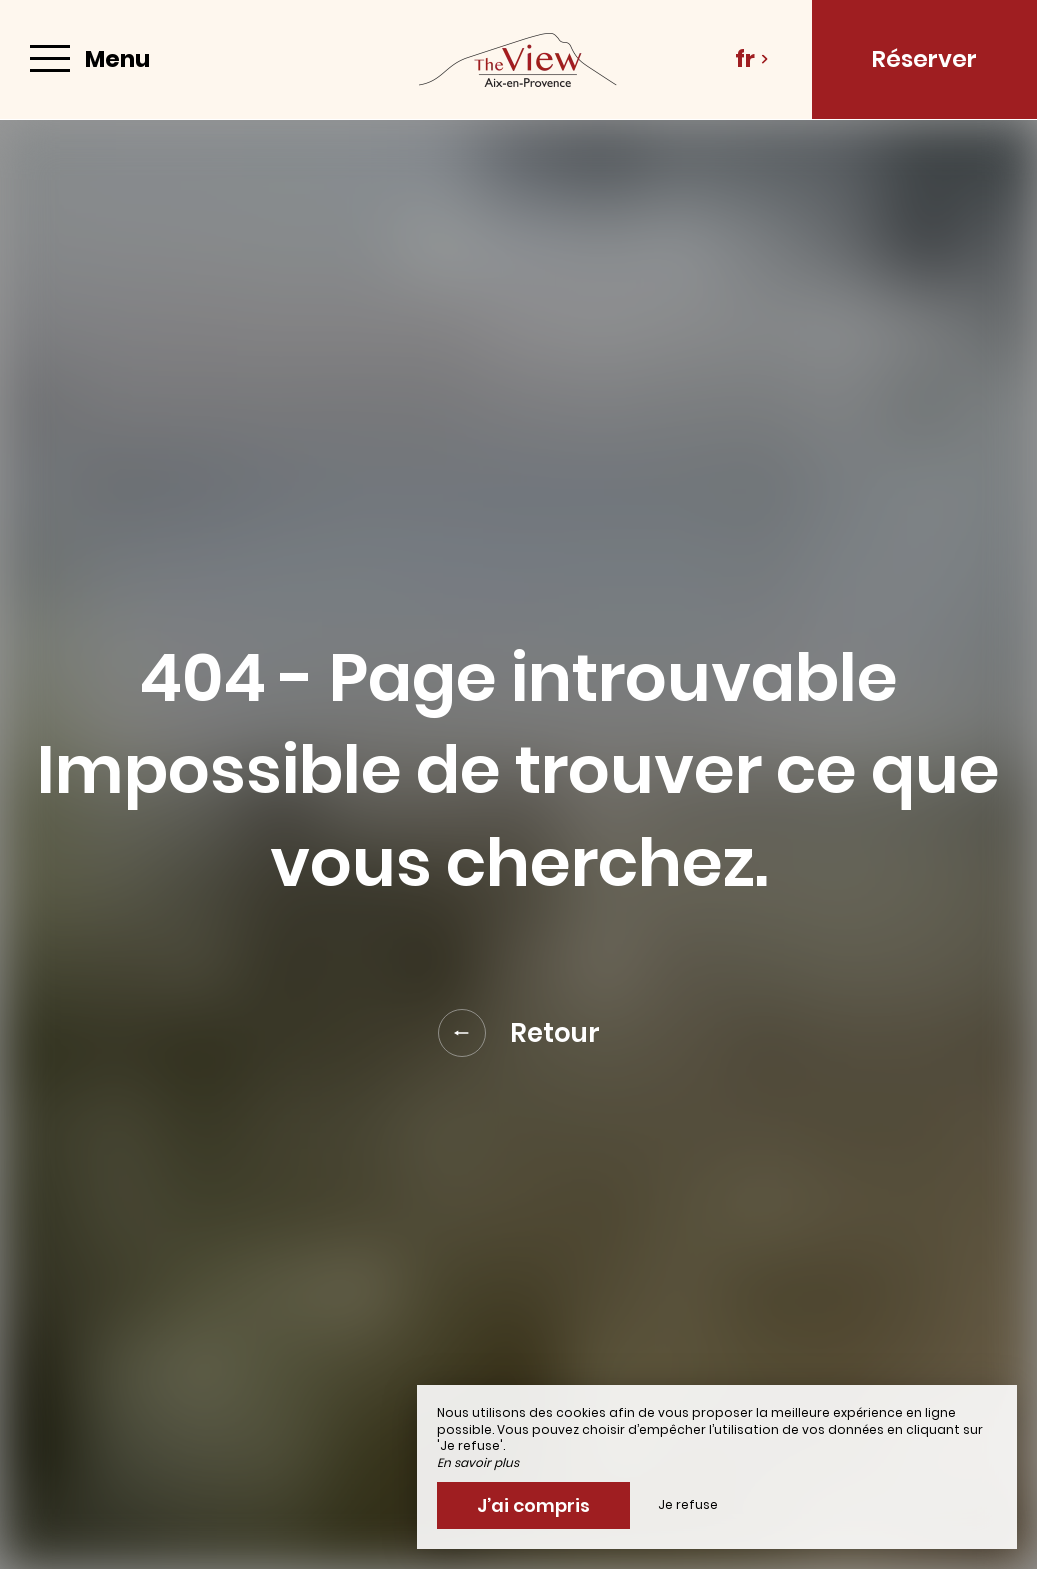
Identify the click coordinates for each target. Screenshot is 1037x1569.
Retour (519, 1033)
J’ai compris (533, 1505)
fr (752, 59)
